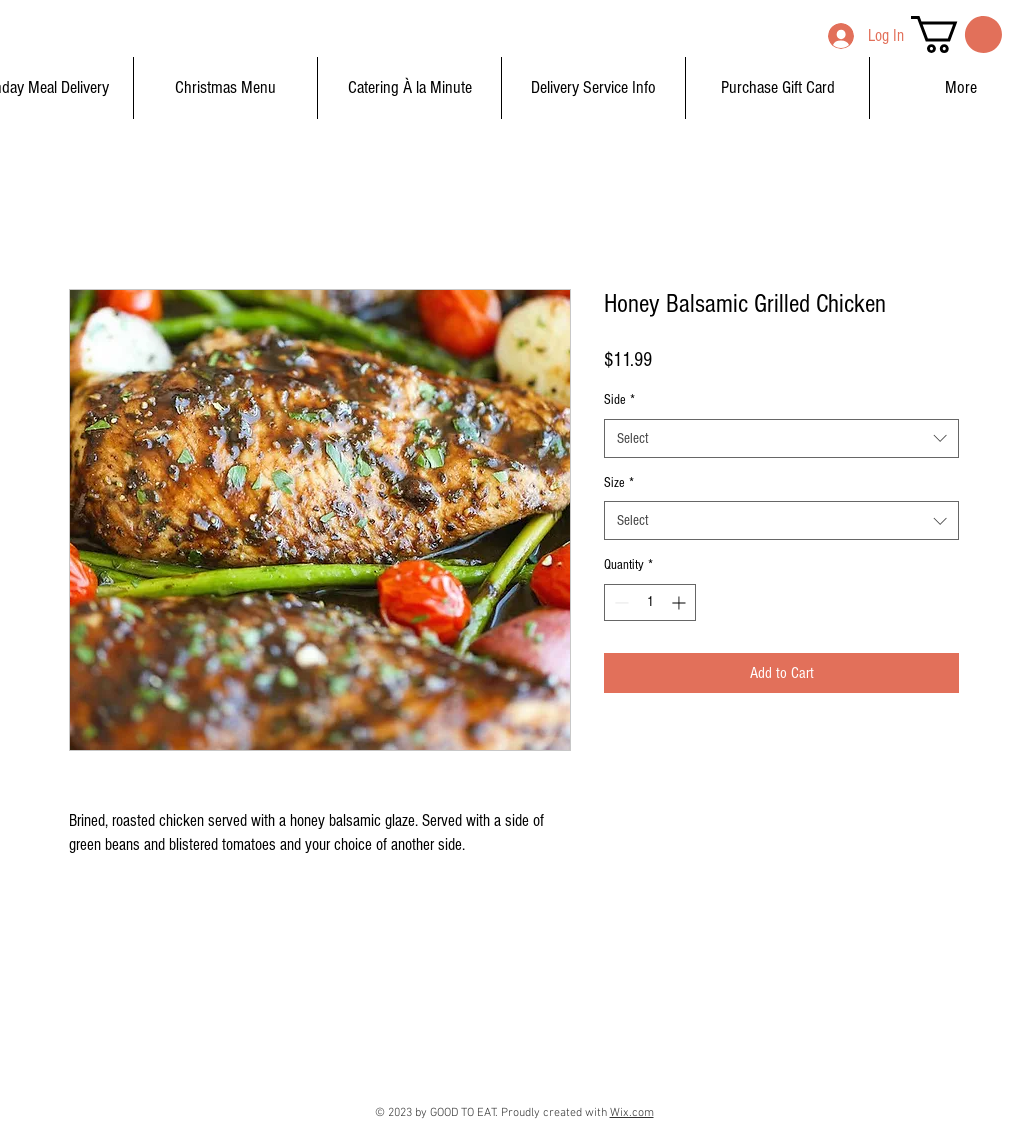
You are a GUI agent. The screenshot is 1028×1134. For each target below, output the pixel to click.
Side (619, 400)
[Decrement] (619, 602)
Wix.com (632, 1113)
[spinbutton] (650, 602)
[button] (956, 34)
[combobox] (781, 438)
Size (619, 483)
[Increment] (680, 602)
